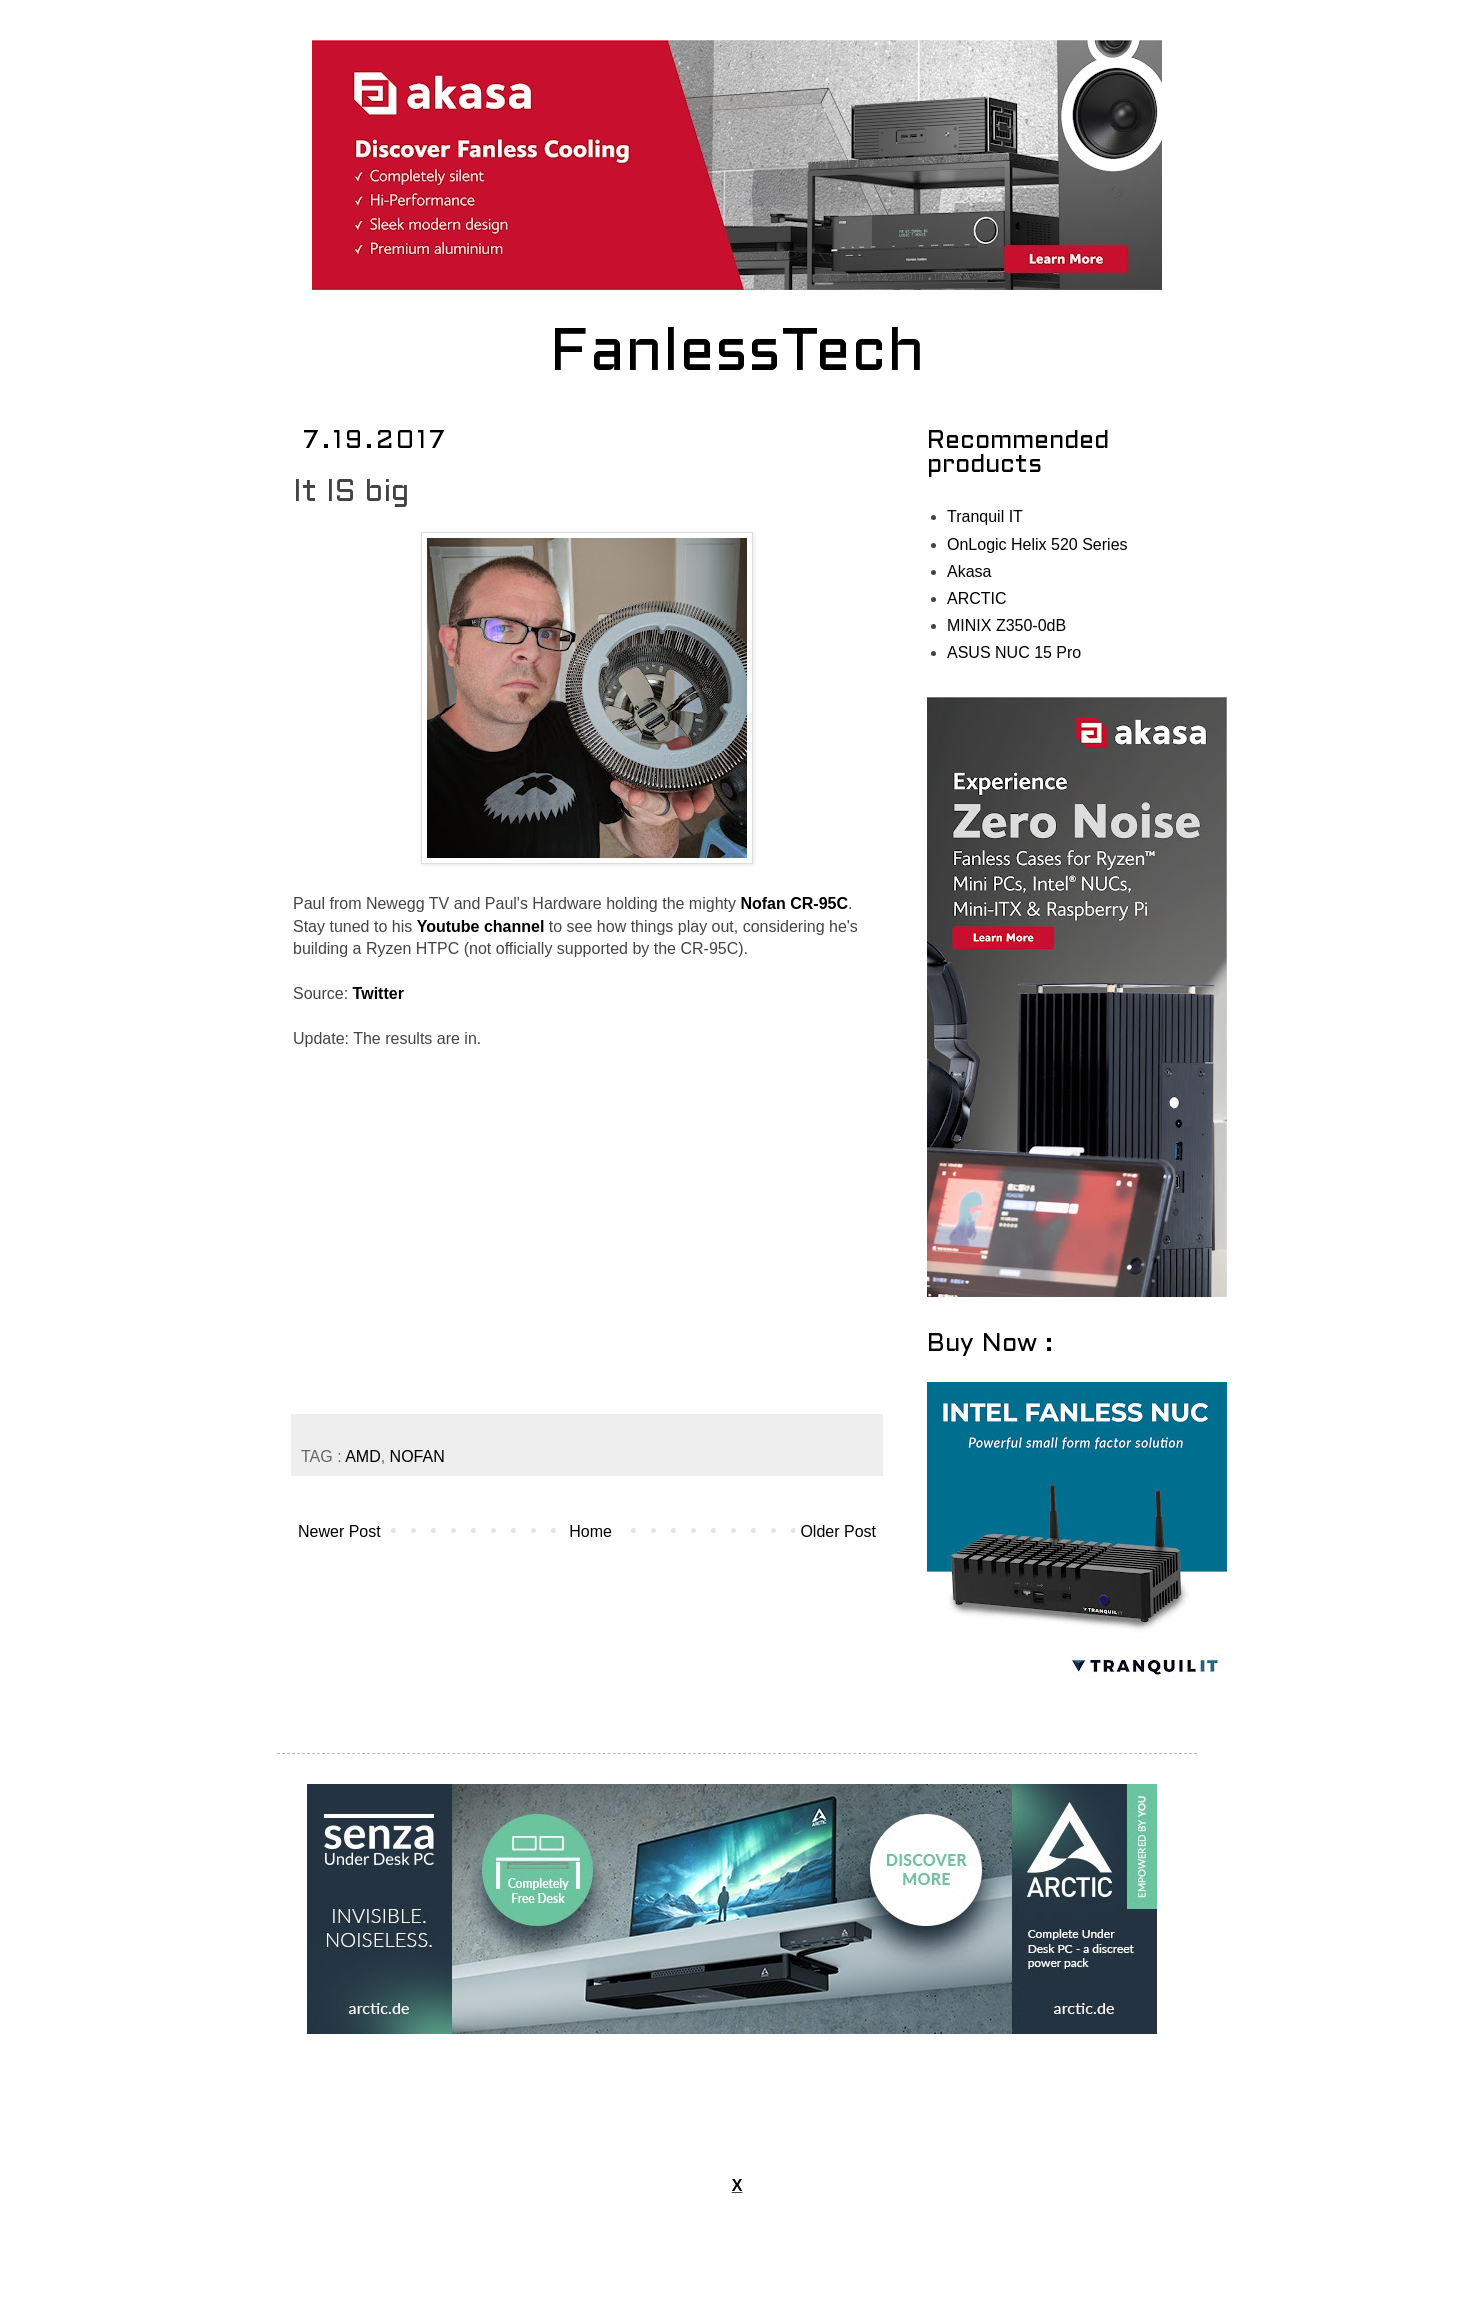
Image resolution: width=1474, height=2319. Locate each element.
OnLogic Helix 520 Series (1037, 544)
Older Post (838, 1531)
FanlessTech (737, 355)
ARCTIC (977, 598)
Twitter (378, 993)
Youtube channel (481, 926)
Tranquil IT (985, 516)
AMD (363, 1456)
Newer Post (339, 1531)
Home (590, 1531)
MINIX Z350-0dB (1006, 625)
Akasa (969, 571)
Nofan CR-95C (794, 903)
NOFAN (417, 1456)
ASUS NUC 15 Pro (1014, 652)
